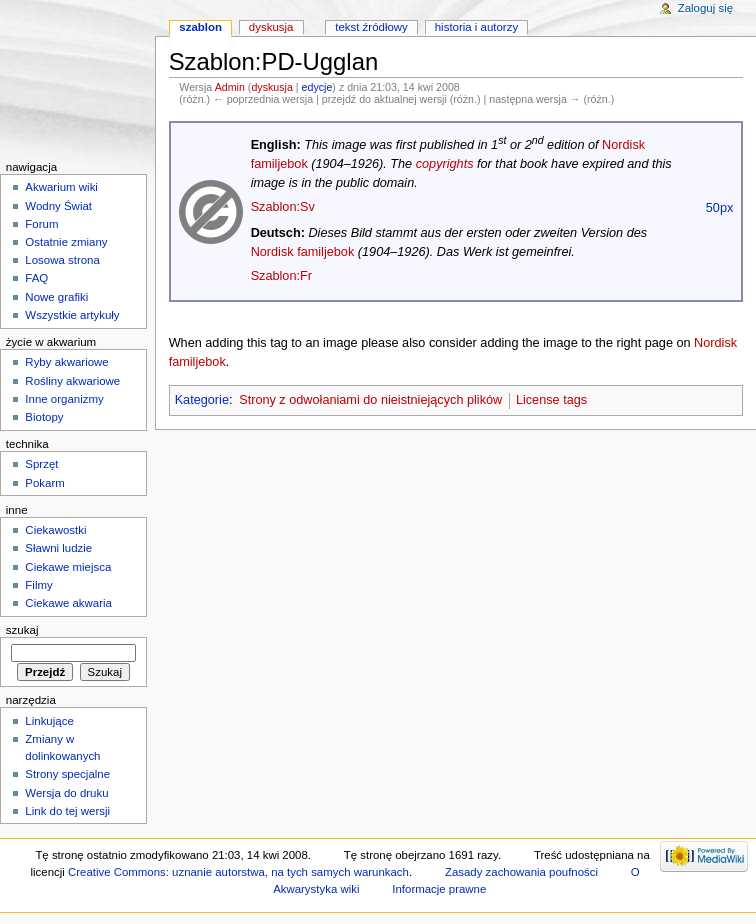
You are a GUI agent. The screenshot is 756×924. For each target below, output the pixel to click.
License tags (551, 400)
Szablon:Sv (283, 207)
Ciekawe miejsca (68, 567)
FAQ (36, 278)
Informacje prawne (439, 889)
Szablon (200, 27)
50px (720, 208)
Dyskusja (271, 27)
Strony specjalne (67, 774)
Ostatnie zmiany (66, 242)
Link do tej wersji (67, 811)
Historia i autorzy (476, 27)
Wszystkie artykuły (72, 315)
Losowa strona (62, 260)
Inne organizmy (64, 399)
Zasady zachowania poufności (521, 872)
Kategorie (202, 400)
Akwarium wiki (61, 187)
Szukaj (22, 630)
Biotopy (44, 417)
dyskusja (271, 87)
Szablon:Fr (281, 276)
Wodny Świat (58, 206)
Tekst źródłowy (371, 27)
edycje (317, 87)
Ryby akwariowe (66, 362)
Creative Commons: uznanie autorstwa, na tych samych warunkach (238, 872)
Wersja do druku (66, 793)
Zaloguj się (705, 8)
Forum (41, 224)
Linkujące (49, 721)
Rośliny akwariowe (72, 381)
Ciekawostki (55, 530)
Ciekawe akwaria (68, 603)
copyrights (445, 164)
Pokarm (44, 483)
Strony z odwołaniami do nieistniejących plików (370, 400)
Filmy (38, 585)
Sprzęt (41, 464)
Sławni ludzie (58, 548)
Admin (230, 87)
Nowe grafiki (56, 297)
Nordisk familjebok (303, 252)
